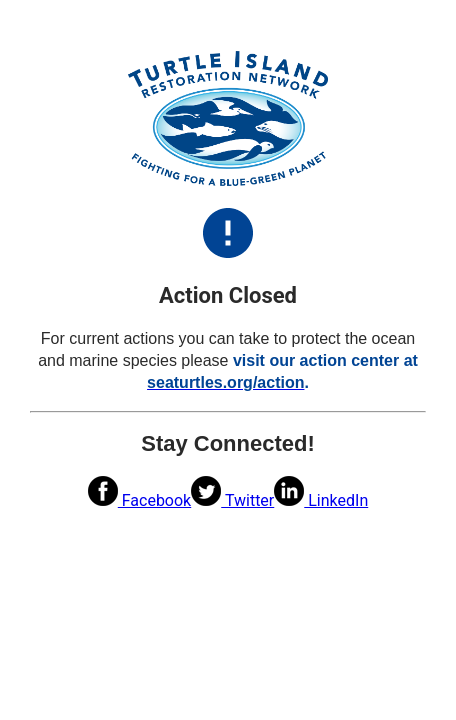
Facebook (139, 500)
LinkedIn (321, 500)
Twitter (232, 500)
